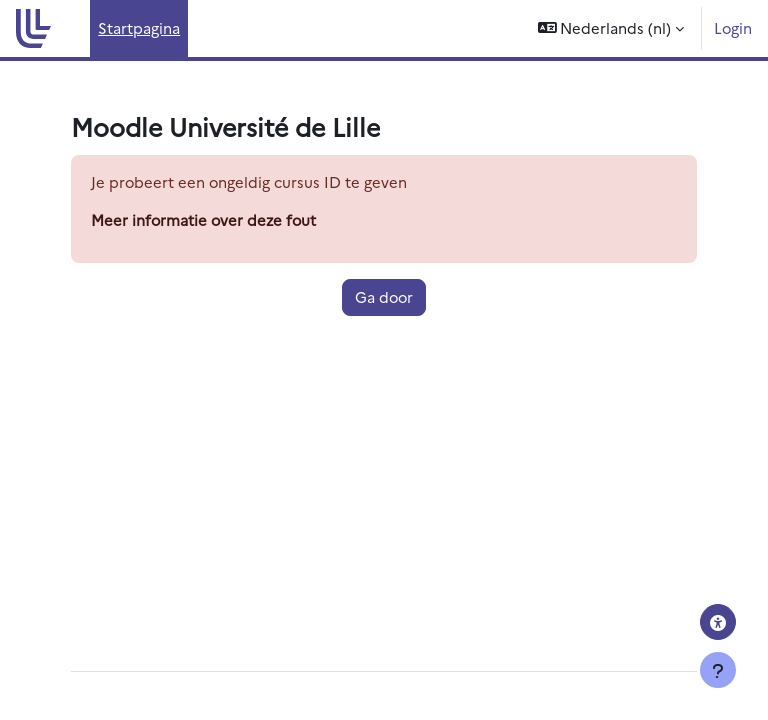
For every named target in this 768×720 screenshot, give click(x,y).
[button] (611, 28)
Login (733, 27)
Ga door (384, 296)
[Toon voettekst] (718, 670)
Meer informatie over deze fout (203, 219)
